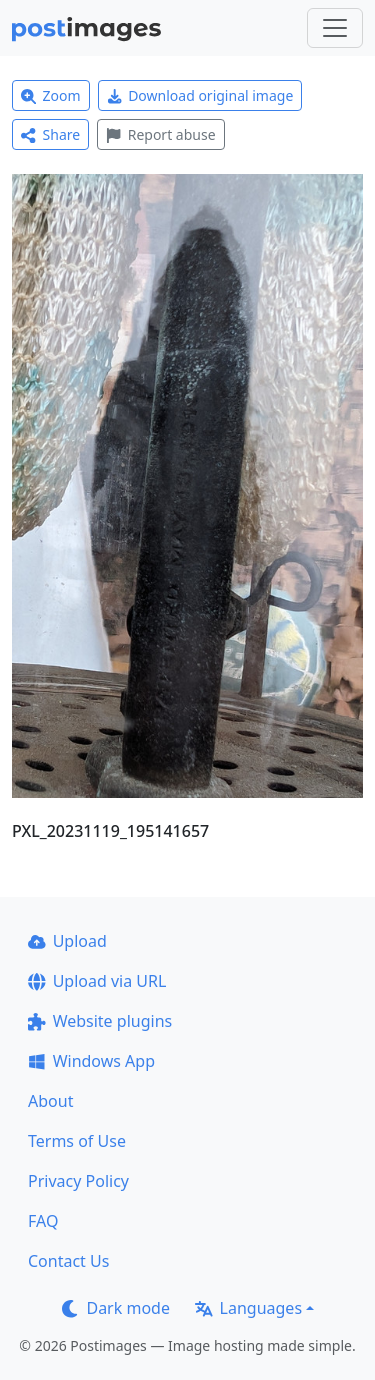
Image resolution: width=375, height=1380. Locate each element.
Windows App (91, 1061)
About (50, 1101)
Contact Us (68, 1261)
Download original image (200, 95)
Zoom (51, 95)
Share (50, 134)
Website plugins (100, 1021)
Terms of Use (77, 1141)
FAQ (43, 1221)
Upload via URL (97, 981)
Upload (67, 941)
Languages (248, 1308)
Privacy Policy (78, 1181)
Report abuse (160, 134)
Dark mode (116, 1308)
